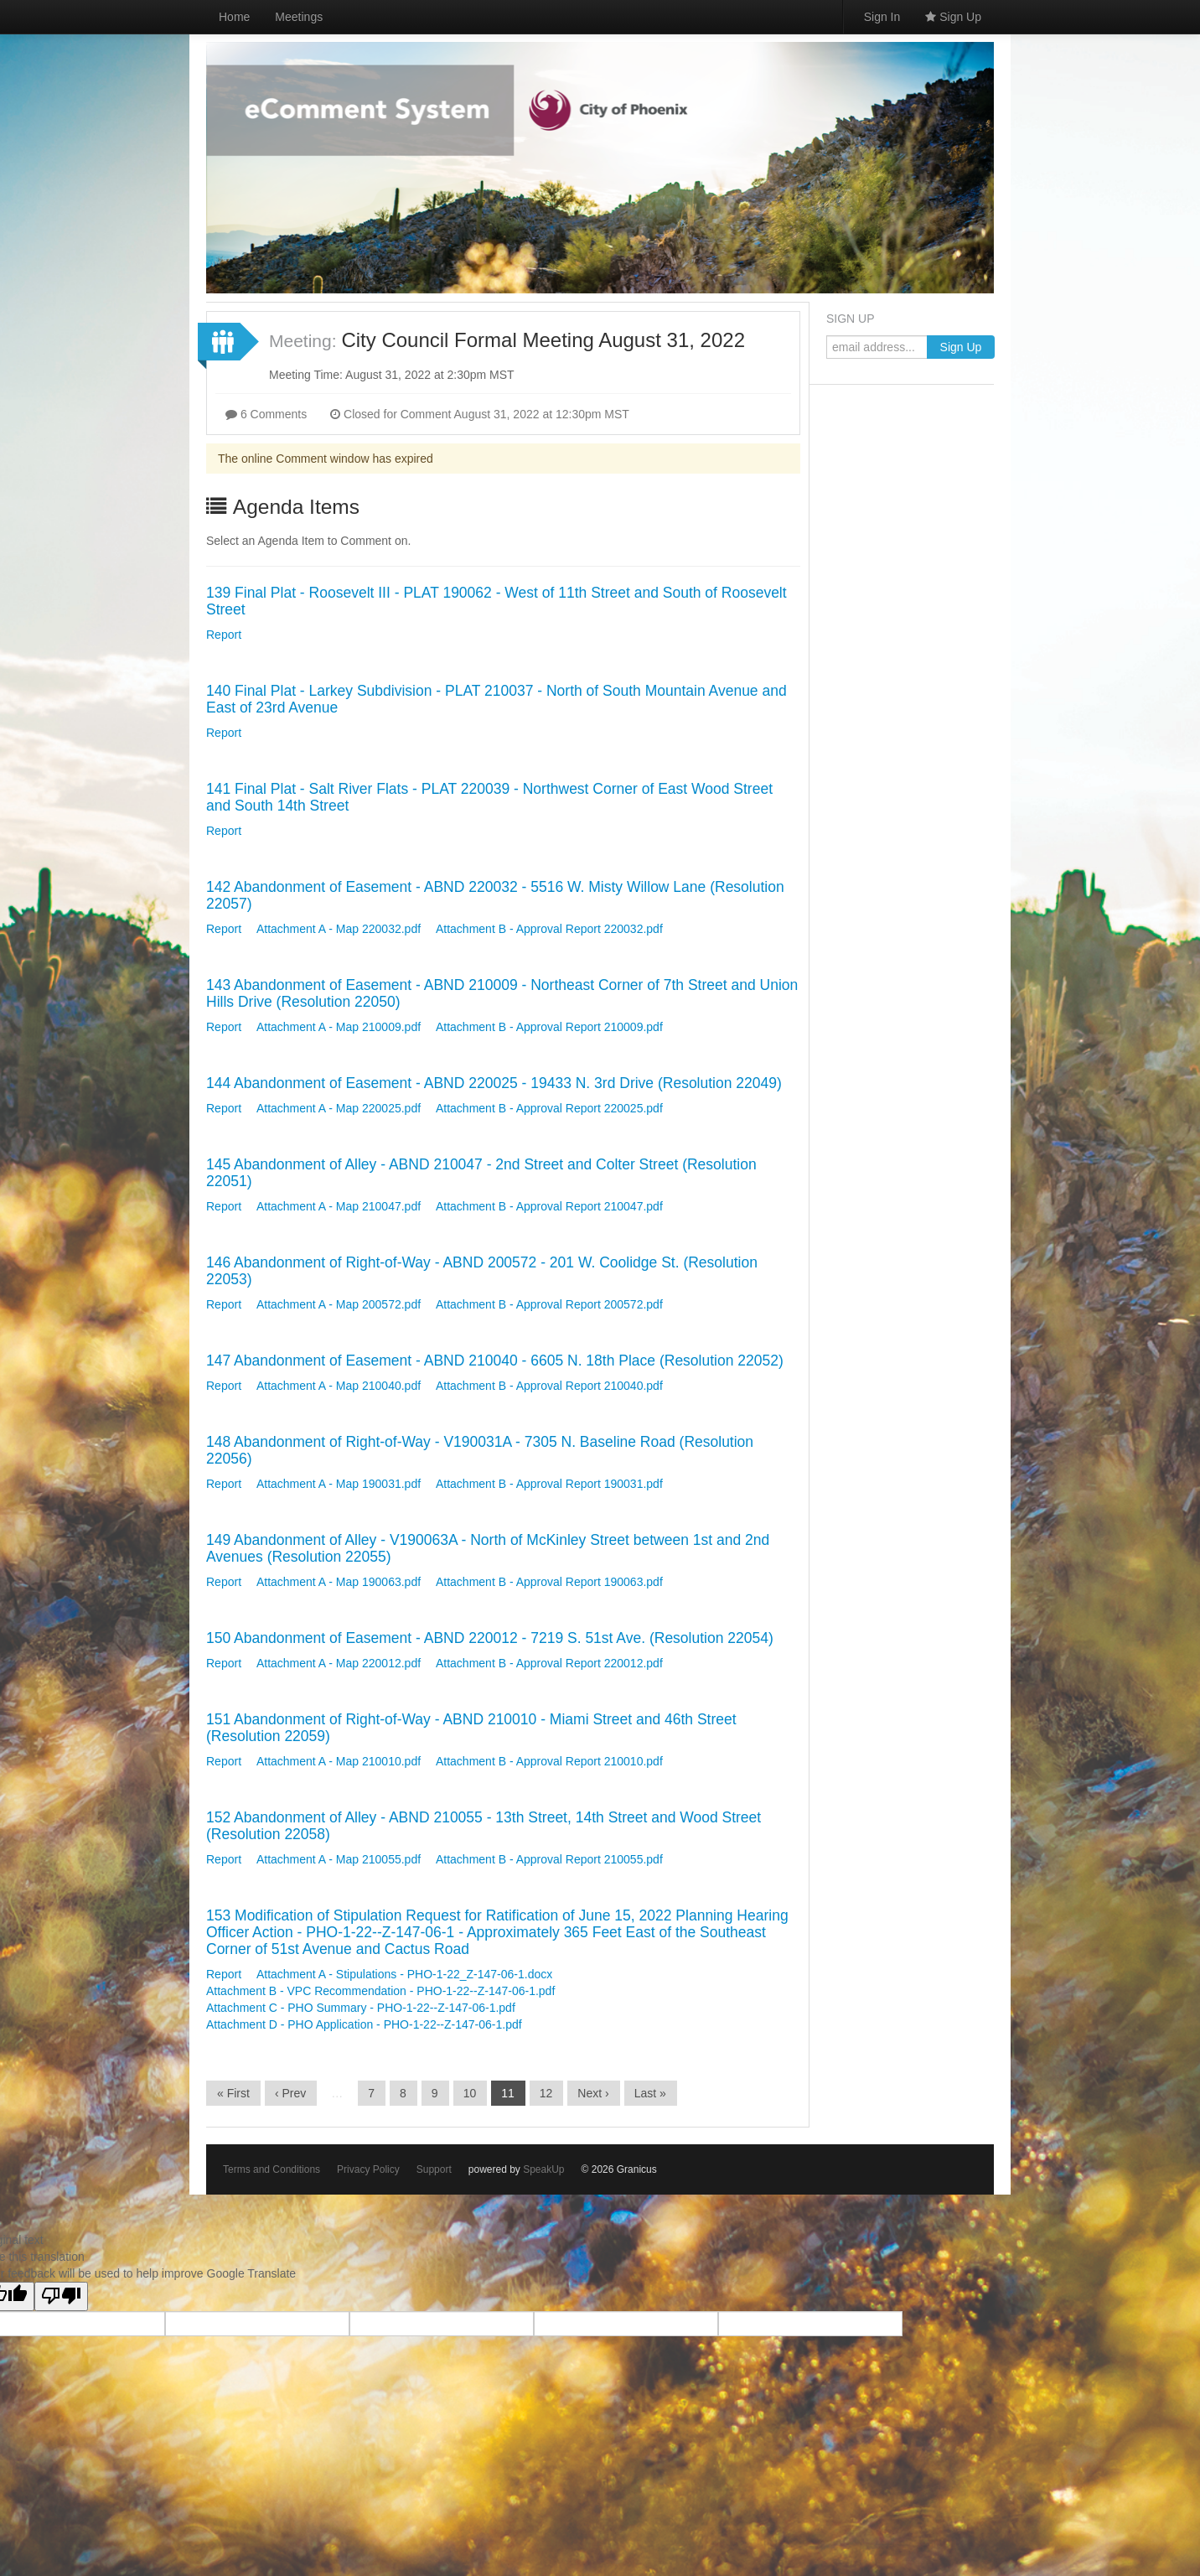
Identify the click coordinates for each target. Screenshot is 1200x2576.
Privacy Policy (368, 2169)
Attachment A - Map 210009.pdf (338, 1027)
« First (233, 2093)
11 (508, 2093)
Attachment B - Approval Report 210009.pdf (549, 1027)
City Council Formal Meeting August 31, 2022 (543, 340)
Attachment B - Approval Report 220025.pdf (549, 1108)
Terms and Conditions (271, 2169)
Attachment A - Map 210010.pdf (338, 1761)
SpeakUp (543, 2169)
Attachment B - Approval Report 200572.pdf (549, 1304)
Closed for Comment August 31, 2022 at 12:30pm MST (479, 414)
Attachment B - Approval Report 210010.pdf (549, 1761)
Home (234, 16)
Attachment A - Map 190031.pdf (338, 1483)
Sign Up (953, 16)
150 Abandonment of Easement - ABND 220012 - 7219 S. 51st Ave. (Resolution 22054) (489, 1638)
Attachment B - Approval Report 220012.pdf (549, 1663)
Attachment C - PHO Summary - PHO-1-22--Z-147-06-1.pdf (360, 2007)
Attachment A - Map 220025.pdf (338, 1108)
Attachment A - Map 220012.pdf (338, 1663)
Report (223, 634)
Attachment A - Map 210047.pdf (338, 1206)
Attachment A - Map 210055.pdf (338, 1859)
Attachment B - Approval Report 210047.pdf (549, 1206)
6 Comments (266, 414)
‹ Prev (290, 2093)
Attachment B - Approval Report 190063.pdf (549, 1582)
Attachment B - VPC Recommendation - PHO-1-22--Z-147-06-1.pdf (380, 1991)
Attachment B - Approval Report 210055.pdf (549, 1859)
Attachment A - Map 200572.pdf (338, 1304)
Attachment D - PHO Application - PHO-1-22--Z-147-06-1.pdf (364, 2024)
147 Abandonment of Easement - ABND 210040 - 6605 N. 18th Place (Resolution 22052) (495, 1360)
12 (546, 2093)
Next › (592, 2093)
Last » (650, 2093)
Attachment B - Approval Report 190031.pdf (549, 1483)
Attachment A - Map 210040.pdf (338, 1385)
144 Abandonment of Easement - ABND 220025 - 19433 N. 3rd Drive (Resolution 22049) (494, 1083)
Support (434, 2169)
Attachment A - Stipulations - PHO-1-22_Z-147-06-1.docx (404, 1974)
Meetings (299, 16)
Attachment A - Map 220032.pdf (338, 929)
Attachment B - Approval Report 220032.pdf (549, 929)
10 (470, 2093)
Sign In (882, 16)
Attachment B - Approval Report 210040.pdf (549, 1385)
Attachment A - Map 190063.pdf (338, 1582)
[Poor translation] (61, 2296)
